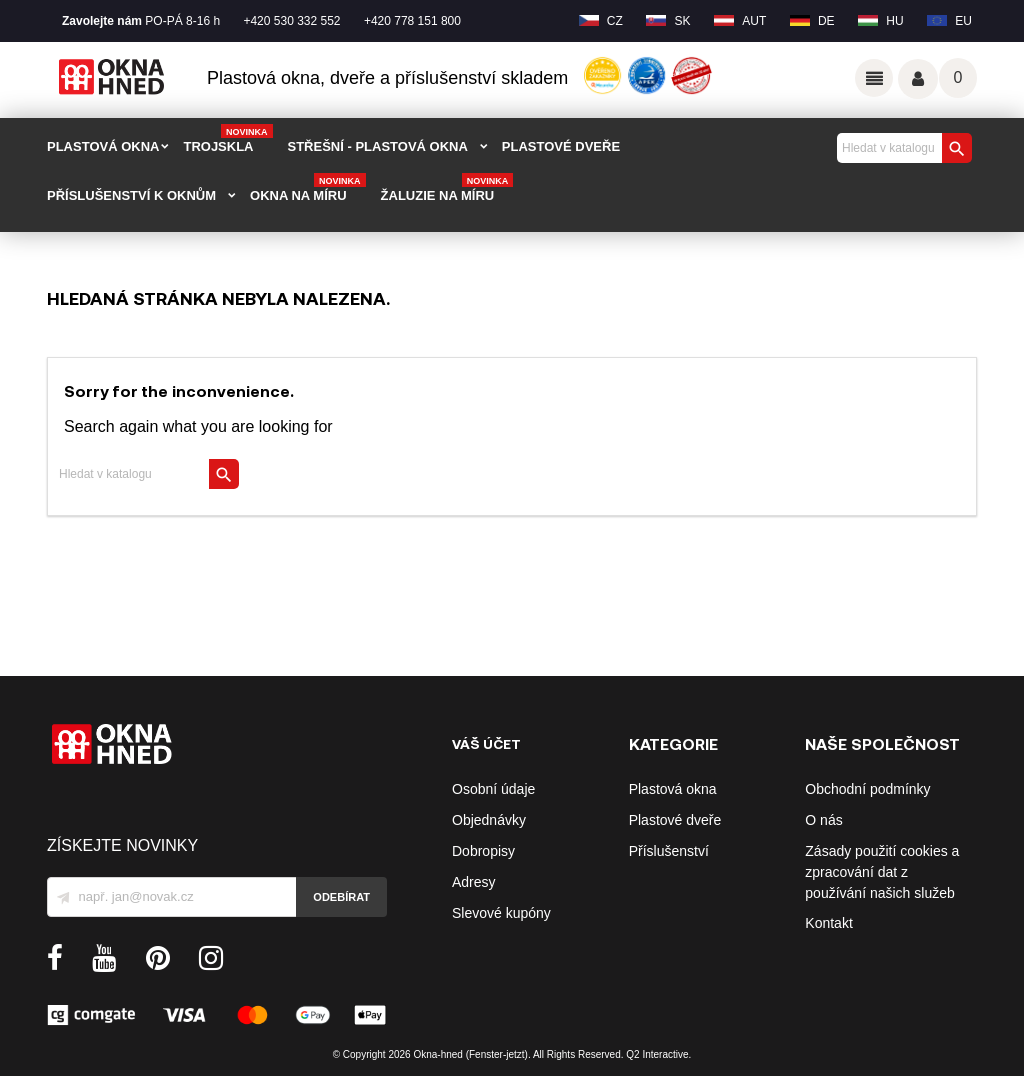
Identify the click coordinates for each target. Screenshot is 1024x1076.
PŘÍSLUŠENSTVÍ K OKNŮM (131, 195)
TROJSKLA (227, 140)
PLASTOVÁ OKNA (103, 146)
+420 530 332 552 (291, 21)
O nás (823, 820)
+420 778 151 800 (412, 21)
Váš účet (918, 79)
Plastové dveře (675, 820)
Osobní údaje (493, 789)
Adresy (474, 882)
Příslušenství (669, 851)
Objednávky (489, 820)
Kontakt (828, 923)
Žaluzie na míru (447, 189)
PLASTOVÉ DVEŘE (561, 146)
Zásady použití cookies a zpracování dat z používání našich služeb (882, 872)
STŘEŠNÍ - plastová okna (378, 146)
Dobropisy (483, 851)
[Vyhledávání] (902, 148)
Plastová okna (673, 789)
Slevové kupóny (501, 913)
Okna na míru (308, 189)
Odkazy (874, 78)
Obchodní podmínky (867, 789)
